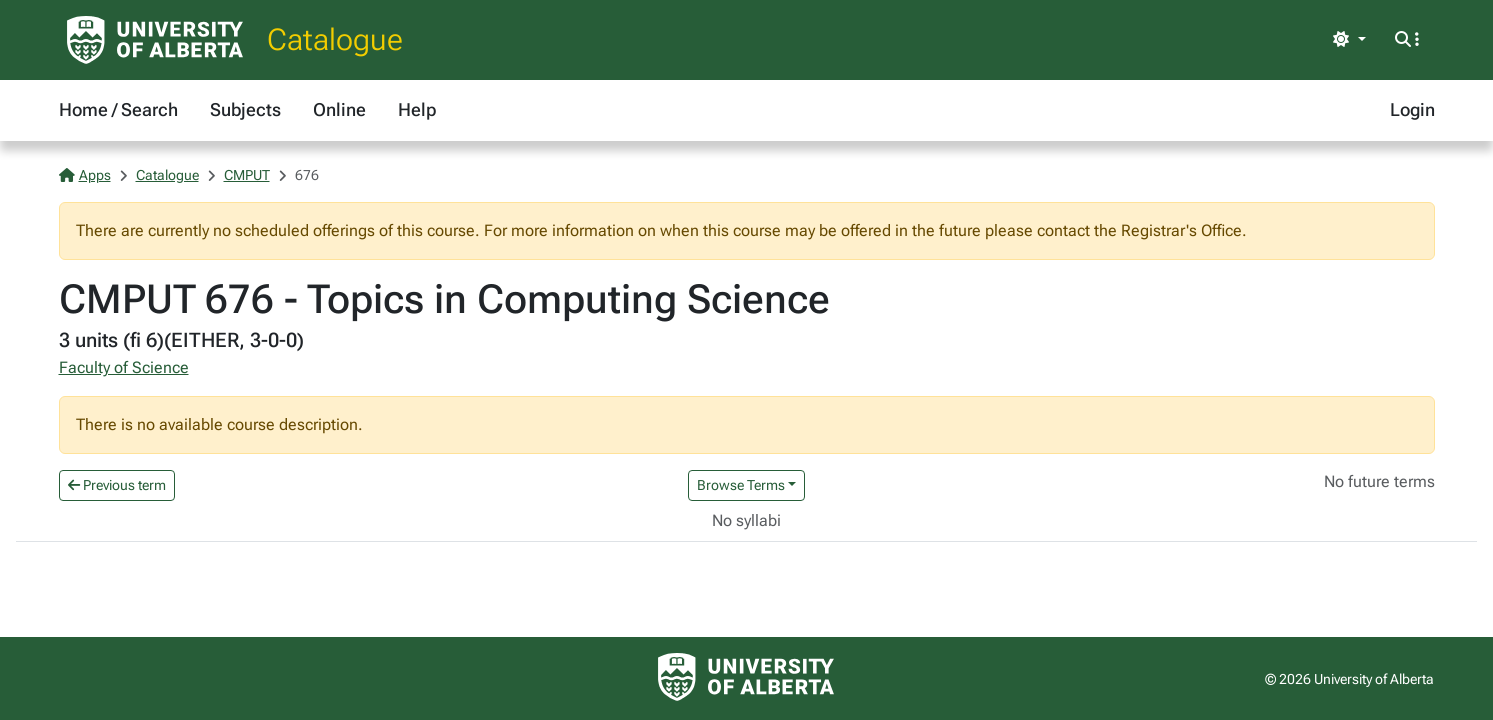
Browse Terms (741, 485)
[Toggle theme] (1349, 40)
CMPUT (247, 175)
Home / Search (118, 109)
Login (1412, 109)
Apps (85, 175)
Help (417, 109)
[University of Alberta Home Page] (155, 40)
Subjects (245, 109)
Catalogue (335, 39)
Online (339, 109)
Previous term (117, 485)
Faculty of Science (124, 367)
